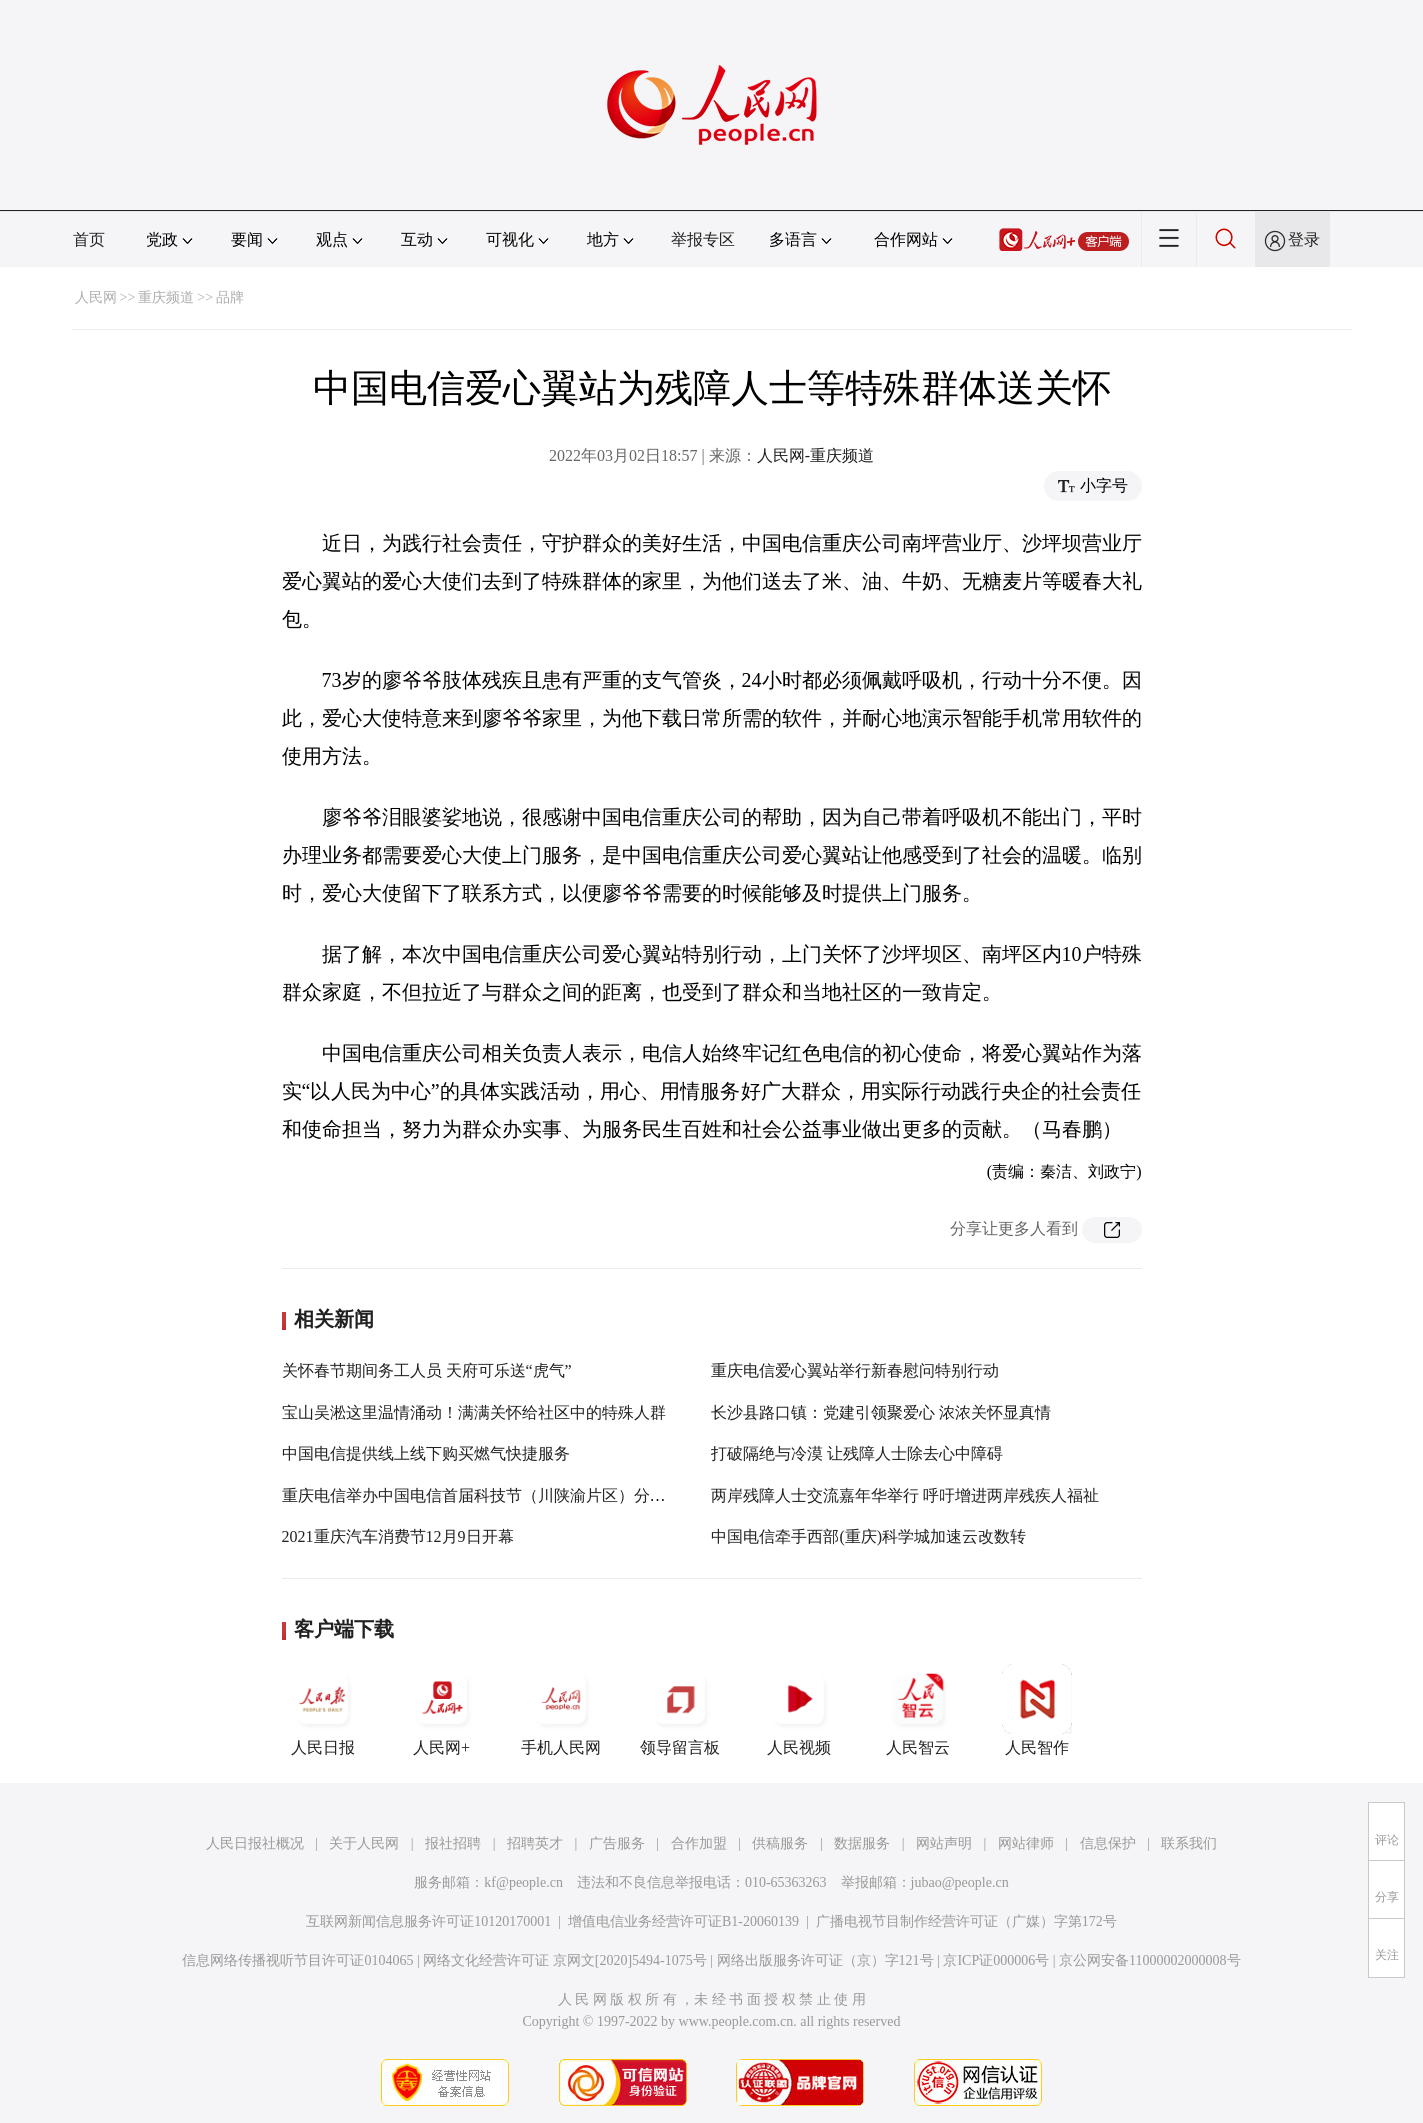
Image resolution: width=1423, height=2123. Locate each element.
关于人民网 (364, 1843)
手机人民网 (561, 1710)
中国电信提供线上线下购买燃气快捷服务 (426, 1453)
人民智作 (1037, 1710)
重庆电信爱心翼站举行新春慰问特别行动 (855, 1370)
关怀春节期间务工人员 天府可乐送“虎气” (427, 1370)
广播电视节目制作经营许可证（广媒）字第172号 (966, 1921)
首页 (89, 239)
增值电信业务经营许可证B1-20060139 (683, 1921)
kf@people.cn (523, 1882)
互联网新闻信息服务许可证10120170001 (428, 1921)
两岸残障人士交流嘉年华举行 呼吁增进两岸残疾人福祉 (905, 1495)
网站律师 (1026, 1843)
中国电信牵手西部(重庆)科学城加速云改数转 (868, 1536)
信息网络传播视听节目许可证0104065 (297, 1960)
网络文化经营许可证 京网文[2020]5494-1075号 (565, 1960)
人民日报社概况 (255, 1843)
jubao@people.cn (960, 1882)
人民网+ (442, 1710)
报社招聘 (453, 1843)
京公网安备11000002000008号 (1149, 1960)
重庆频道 (166, 297)
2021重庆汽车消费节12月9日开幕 (398, 1536)
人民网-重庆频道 (815, 455)
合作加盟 (699, 1843)
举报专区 (703, 239)
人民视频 (799, 1710)
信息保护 (1108, 1843)
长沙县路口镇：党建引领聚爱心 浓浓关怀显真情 (881, 1412)
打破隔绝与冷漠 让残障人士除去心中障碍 (857, 1453)
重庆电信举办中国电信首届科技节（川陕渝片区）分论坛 (482, 1495)
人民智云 (918, 1710)
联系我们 (1189, 1843)
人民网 (96, 297)
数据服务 (862, 1843)
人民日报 (323, 1710)
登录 (1304, 239)
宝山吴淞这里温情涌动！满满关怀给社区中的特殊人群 (474, 1412)
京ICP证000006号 (996, 1960)
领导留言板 (680, 1710)
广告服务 (617, 1843)
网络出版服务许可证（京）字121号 (825, 1960)
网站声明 (944, 1843)
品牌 (230, 297)
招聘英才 (535, 1843)
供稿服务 (780, 1843)
